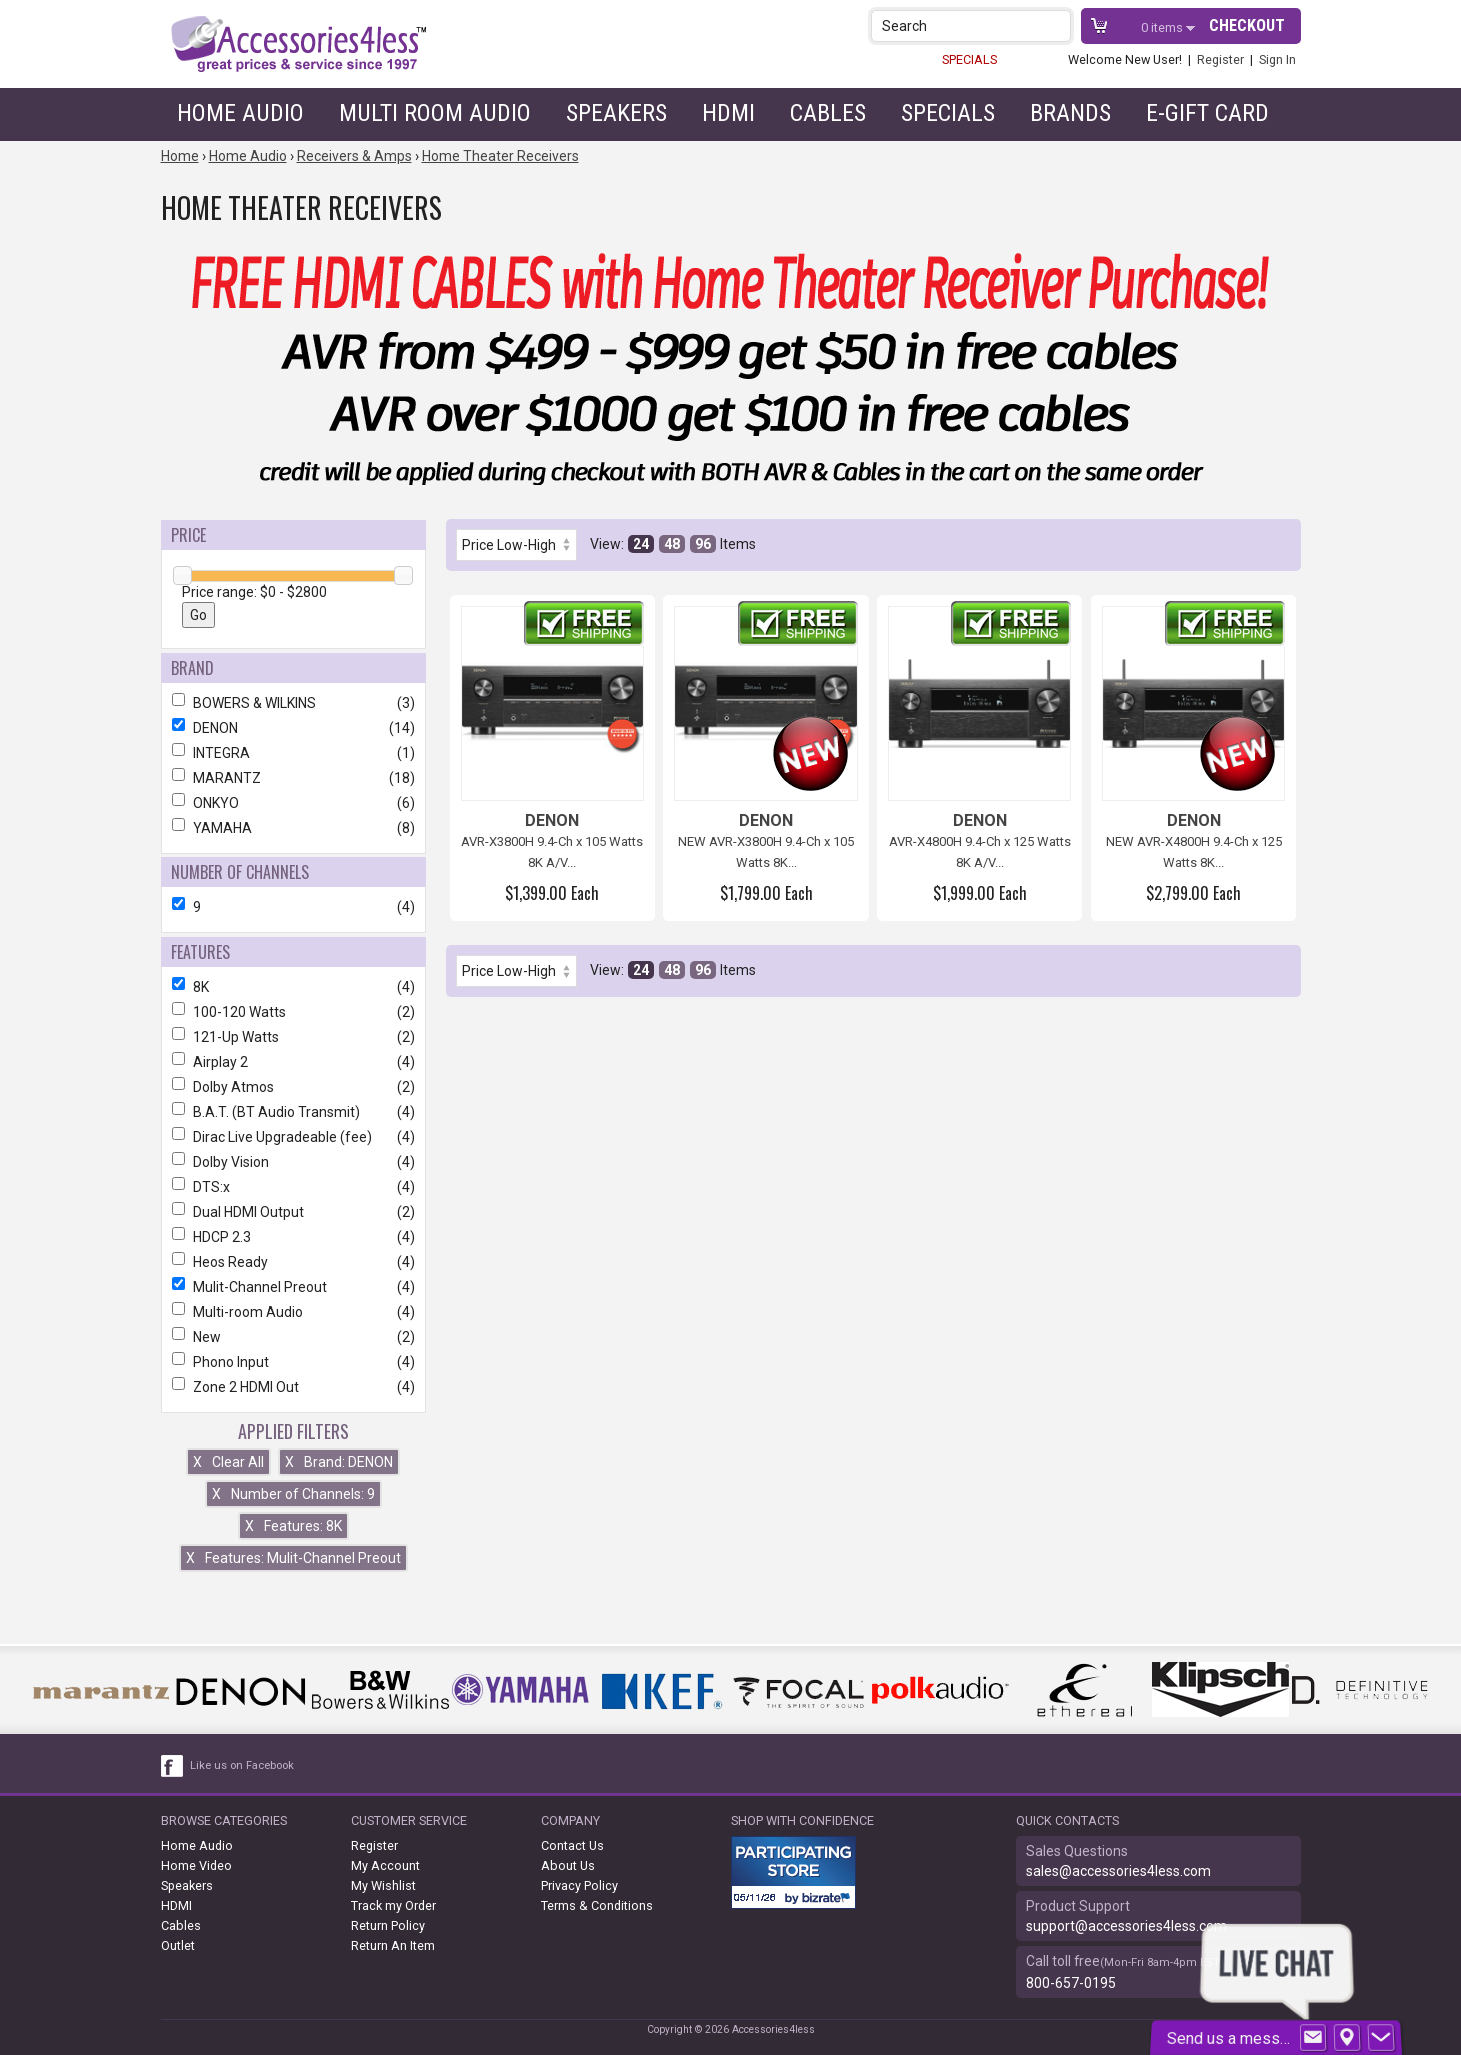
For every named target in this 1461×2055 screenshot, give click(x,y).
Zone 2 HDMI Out (293, 1387)
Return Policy (388, 1925)
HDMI (728, 113)
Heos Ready (293, 1262)
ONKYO (293, 803)
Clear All (228, 1462)
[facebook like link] (173, 1766)
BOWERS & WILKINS (293, 703)
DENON (293, 728)
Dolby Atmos (293, 1087)
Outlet (178, 1945)
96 (703, 544)
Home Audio (240, 113)
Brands (1070, 113)
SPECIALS (969, 59)
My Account (385, 1865)
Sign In (1277, 59)
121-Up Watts (293, 1037)
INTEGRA (293, 753)
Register (1220, 59)
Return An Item (393, 1945)
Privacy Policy (579, 1885)
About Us (568, 1865)
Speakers (616, 113)
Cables (828, 113)
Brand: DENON (339, 1462)
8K (293, 987)
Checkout (1247, 25)
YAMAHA (293, 828)
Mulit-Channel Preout (293, 1287)
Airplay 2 (293, 1062)
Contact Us (572, 1845)
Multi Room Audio (435, 113)
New (293, 1337)
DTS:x (293, 1187)
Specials (948, 113)
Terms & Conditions (597, 1905)
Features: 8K (293, 1526)
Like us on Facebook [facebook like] (242, 1765)
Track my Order (393, 1905)
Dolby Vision (293, 1162)
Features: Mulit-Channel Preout (293, 1558)
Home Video (196, 1865)
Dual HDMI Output (293, 1212)
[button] (1057, 25)
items (1163, 27)
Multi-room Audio (293, 1312)
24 (641, 544)
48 (672, 544)
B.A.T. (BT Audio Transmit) (293, 1112)
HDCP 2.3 (293, 1237)
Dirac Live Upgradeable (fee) (293, 1137)
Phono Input (293, 1362)
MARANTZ (293, 778)
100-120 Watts (293, 1012)
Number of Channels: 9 (293, 1494)
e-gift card (1207, 113)
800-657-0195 (1071, 1983)
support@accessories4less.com (1126, 1926)
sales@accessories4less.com (1118, 1871)
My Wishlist (383, 1885)
